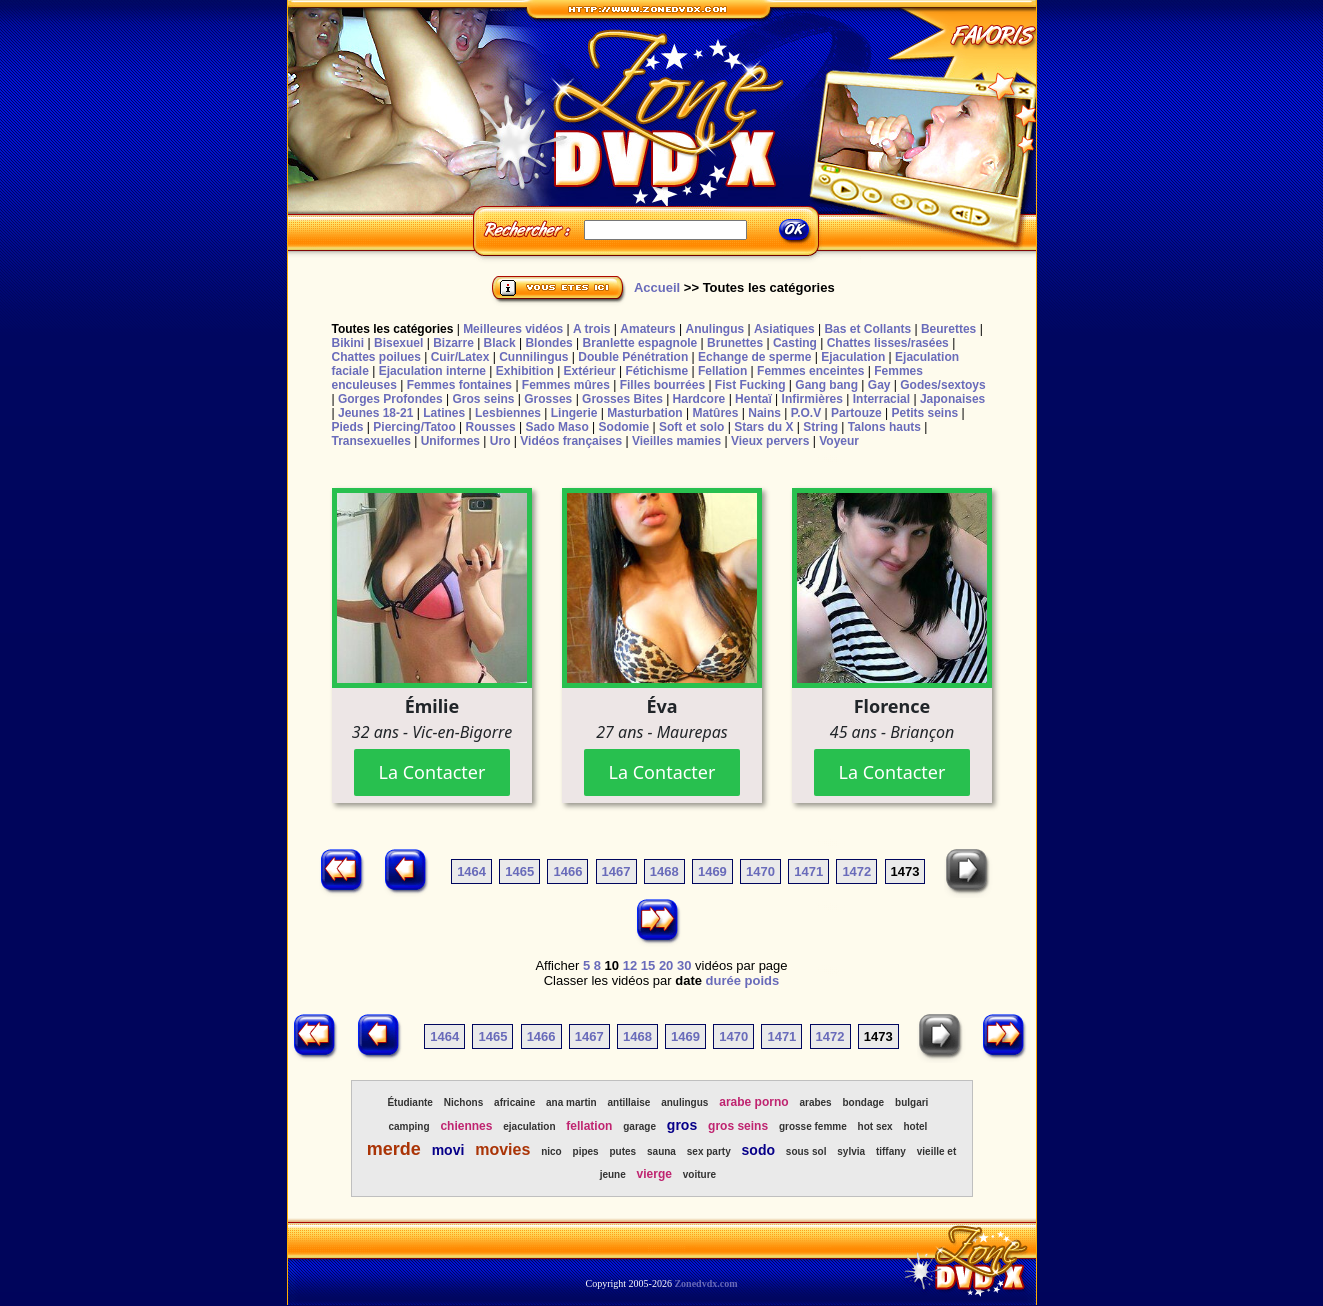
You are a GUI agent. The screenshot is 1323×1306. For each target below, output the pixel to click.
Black (500, 343)
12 (630, 965)
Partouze (856, 413)
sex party (709, 1151)
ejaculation (529, 1126)
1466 (567, 871)
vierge (654, 1174)
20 (666, 965)
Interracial (881, 399)
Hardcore (699, 399)
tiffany (891, 1151)
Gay (879, 385)
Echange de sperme (754, 357)
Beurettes (948, 329)
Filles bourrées (662, 385)
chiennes (466, 1126)
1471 (808, 871)
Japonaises (952, 399)
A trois (592, 329)
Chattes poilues (376, 357)
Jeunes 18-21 (375, 413)
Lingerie (574, 413)
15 (648, 965)
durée (723, 980)
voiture (699, 1174)
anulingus (684, 1102)
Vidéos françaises (571, 441)
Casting (795, 343)
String (820, 427)
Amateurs (647, 329)
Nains (764, 413)
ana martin (571, 1102)
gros (682, 1125)
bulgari (911, 1102)
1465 (519, 871)
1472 (856, 871)
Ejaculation (853, 357)
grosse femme (813, 1126)
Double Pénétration (633, 357)
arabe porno (753, 1102)
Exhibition (525, 371)
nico (551, 1151)
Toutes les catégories (393, 329)
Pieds (348, 427)
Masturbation (644, 413)
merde (394, 1149)
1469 (712, 871)
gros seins (738, 1126)
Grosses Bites (622, 399)
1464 (471, 871)
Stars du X (763, 427)
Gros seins (483, 399)
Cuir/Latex (460, 357)
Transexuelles (371, 441)
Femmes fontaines (459, 385)
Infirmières (812, 399)
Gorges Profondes (390, 399)
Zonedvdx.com (705, 1283)
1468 (664, 871)
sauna (661, 1151)
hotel (915, 1126)
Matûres (715, 413)
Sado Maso (556, 427)
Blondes (548, 343)
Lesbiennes (508, 413)
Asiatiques (784, 329)
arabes (815, 1102)
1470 (760, 871)
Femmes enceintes (810, 371)
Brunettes (735, 343)
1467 (616, 871)
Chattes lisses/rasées (888, 343)
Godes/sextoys (942, 385)
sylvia (851, 1151)
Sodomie (624, 427)
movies (502, 1149)
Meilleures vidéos (513, 329)
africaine (514, 1102)
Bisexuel (398, 343)
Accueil (657, 287)
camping (408, 1126)
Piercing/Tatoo (414, 427)
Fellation (722, 371)
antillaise (628, 1102)
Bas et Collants (867, 329)
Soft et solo (691, 427)
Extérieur (590, 371)
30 (684, 965)
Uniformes (450, 441)
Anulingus (714, 329)
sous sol (806, 1151)
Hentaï (753, 399)
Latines (444, 413)
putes (623, 1151)
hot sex (875, 1126)
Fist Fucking (750, 385)
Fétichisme (656, 371)
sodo (758, 1150)
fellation (589, 1126)
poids (762, 980)
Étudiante (410, 1102)
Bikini (348, 343)
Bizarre (453, 343)
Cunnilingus (533, 357)
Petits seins (924, 413)
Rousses (491, 427)
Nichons (463, 1102)
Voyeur (839, 441)
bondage (864, 1102)
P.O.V (806, 413)
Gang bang (826, 385)
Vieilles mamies (676, 441)
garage (639, 1126)
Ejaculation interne (432, 371)
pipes (586, 1151)
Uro (500, 441)
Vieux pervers (770, 441)
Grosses (548, 399)
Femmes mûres (566, 385)
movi (448, 1150)
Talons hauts (884, 427)
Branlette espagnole (640, 343)
